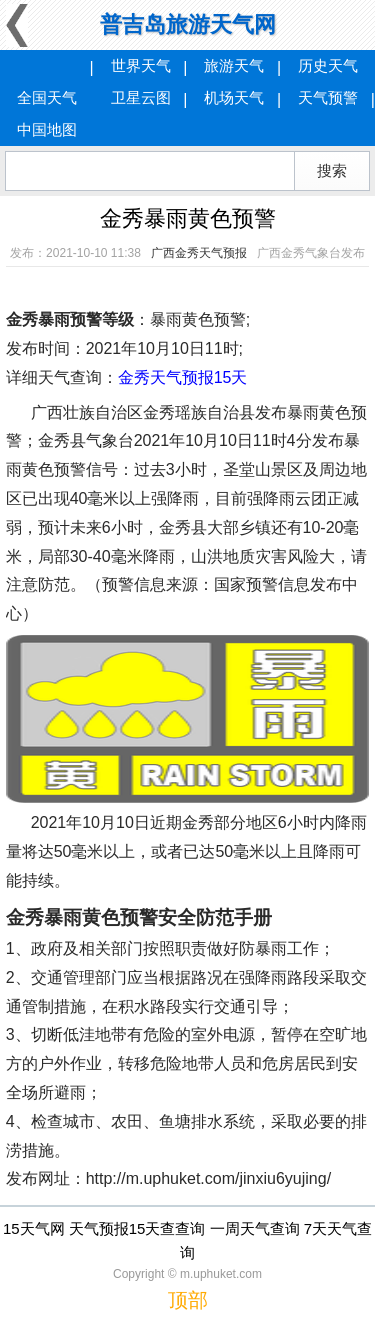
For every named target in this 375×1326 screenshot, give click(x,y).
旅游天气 (234, 65)
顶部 (188, 1300)
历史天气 (328, 65)
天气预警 (328, 97)
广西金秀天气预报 (199, 253)
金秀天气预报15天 (183, 377)
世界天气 (141, 65)
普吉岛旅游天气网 (188, 24)
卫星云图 (141, 97)
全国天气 (47, 97)
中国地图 (47, 129)
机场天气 (234, 97)
